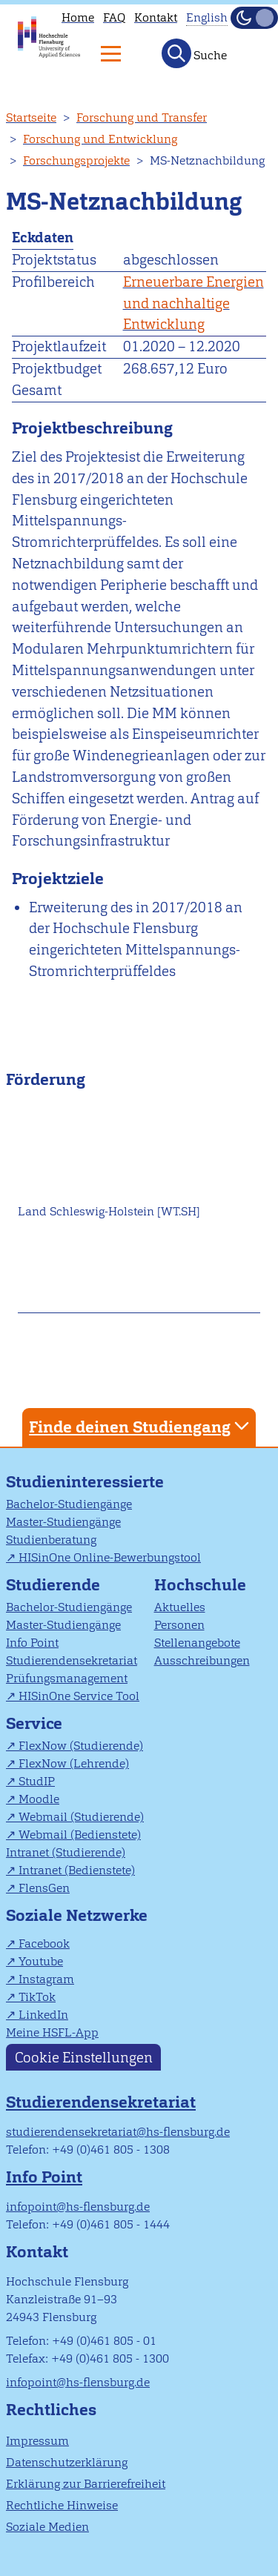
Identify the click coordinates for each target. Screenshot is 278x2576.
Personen (179, 1625)
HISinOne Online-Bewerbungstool (110, 1557)
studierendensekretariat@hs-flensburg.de (118, 2132)
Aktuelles (179, 1607)
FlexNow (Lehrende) (74, 1763)
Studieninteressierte (85, 1482)
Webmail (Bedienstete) (80, 1834)
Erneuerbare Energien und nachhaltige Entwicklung (193, 303)
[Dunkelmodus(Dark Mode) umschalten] (254, 18)
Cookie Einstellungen (84, 2057)
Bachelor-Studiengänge (69, 1504)
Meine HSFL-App (52, 2032)
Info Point (32, 1642)
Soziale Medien (47, 2526)
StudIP (37, 1781)
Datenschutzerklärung (67, 2462)
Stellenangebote (197, 1642)
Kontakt (155, 17)
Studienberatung (51, 1539)
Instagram (46, 1979)
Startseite (31, 117)
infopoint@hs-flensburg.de (78, 2206)
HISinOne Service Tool (79, 1696)
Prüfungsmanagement (67, 1678)
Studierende (53, 1585)
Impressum (37, 2441)
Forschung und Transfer (141, 117)
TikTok (37, 1997)
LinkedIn (43, 2014)
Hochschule (200, 1585)
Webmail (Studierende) (81, 1817)
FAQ (114, 17)
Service (34, 1723)
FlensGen (44, 1888)
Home (78, 17)
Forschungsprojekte (76, 160)
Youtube (41, 1961)
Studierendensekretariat (71, 1660)
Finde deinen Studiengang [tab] (141, 1426)
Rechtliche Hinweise (62, 2505)
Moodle (39, 1799)
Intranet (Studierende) (65, 1852)
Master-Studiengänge (63, 1522)
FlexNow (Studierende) (81, 1745)
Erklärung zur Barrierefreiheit (85, 2484)
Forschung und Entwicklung (100, 139)
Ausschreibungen (202, 1660)
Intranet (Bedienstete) (77, 1870)
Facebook (44, 1943)
